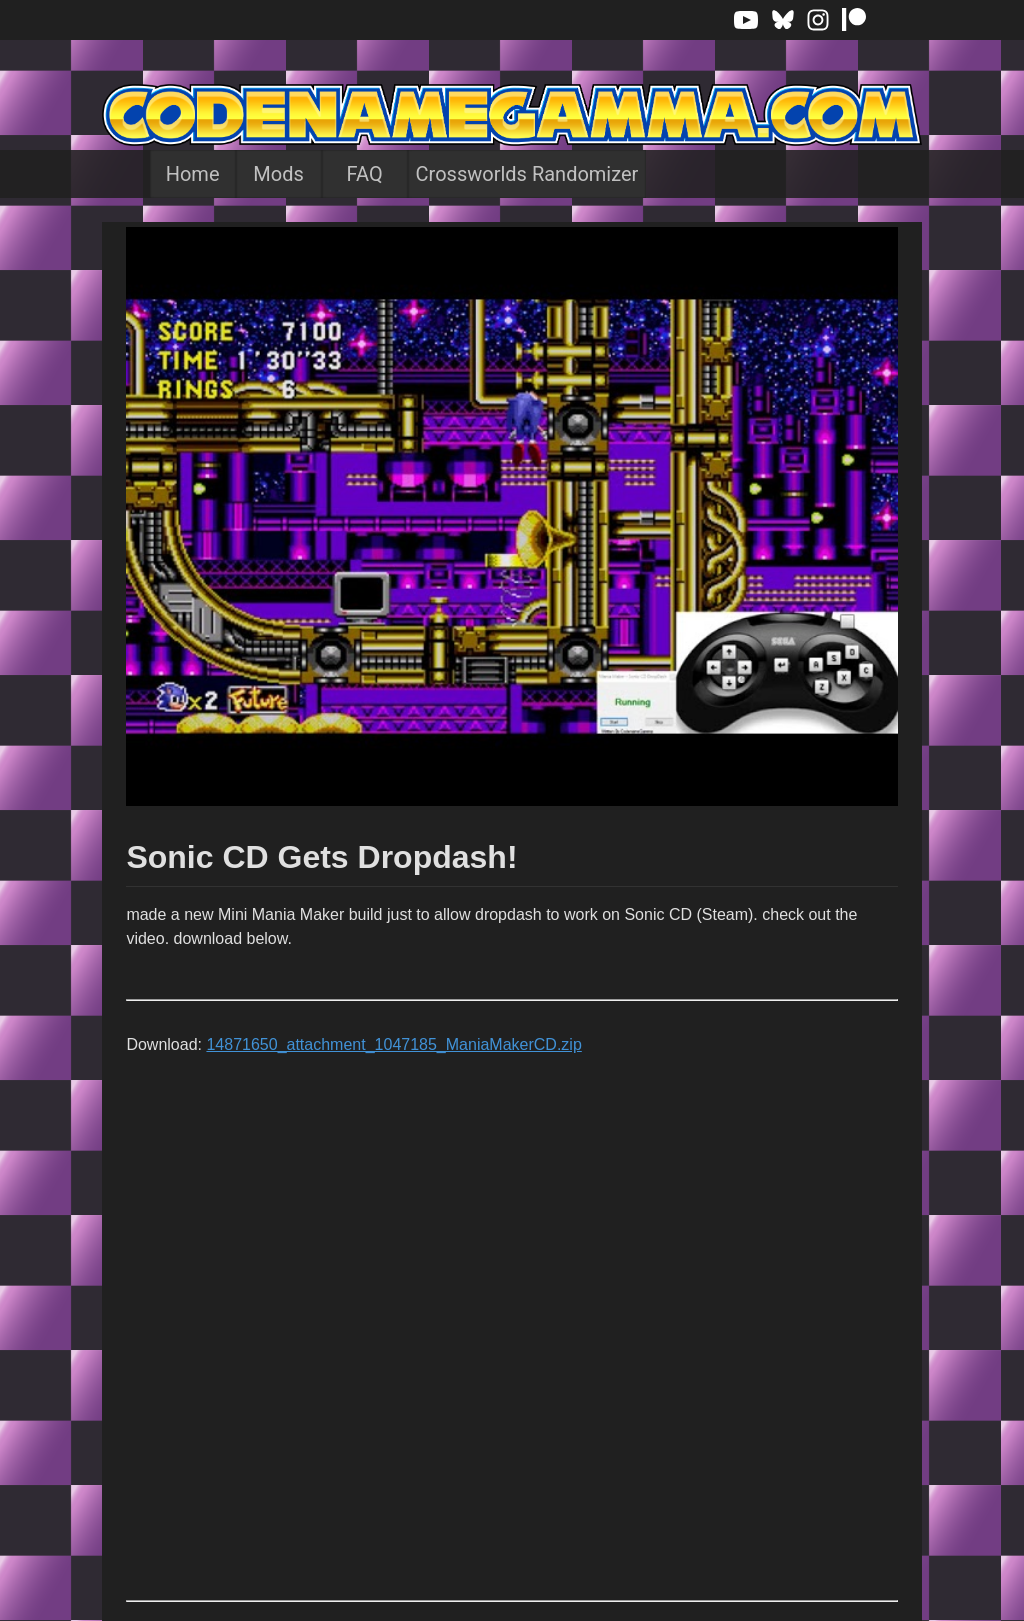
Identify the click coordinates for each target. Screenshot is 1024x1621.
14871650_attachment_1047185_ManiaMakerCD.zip (393, 1044)
